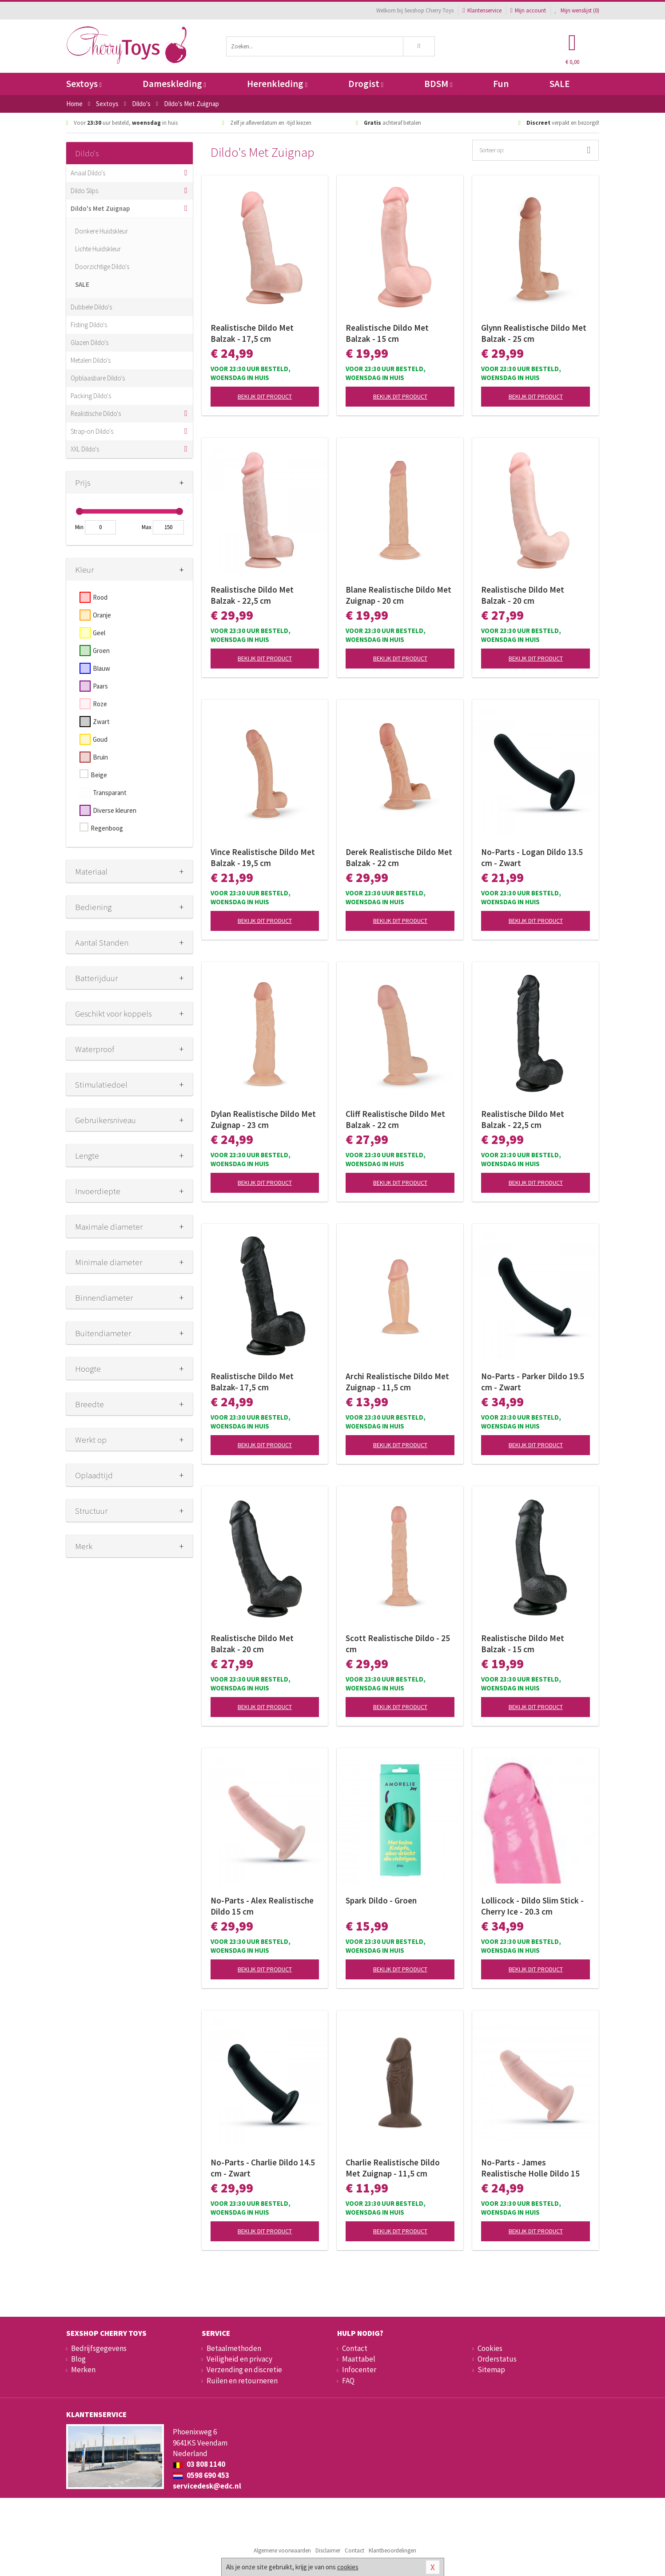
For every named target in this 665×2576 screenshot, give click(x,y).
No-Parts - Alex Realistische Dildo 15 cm (262, 1906)
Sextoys (84, 84)
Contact (354, 2348)
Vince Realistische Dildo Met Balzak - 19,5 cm (263, 857)
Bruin (100, 757)
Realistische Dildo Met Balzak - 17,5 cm (252, 333)
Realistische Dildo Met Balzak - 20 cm (522, 595)
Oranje (102, 615)
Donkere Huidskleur (101, 231)
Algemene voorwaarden (282, 2550)
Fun (501, 84)
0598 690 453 (201, 2475)
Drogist (365, 84)
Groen (101, 650)
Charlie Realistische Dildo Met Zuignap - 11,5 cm (393, 2168)
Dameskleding (174, 84)
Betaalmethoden (234, 2348)
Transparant (110, 792)
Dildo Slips (84, 190)
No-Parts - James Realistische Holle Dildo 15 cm (530, 2168)
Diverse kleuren (114, 810)
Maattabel (358, 2359)
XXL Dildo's (85, 449)
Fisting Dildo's (89, 325)
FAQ (348, 2381)
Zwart (101, 721)
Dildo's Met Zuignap (100, 208)
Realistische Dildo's (96, 413)
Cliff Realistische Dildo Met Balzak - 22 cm (395, 1119)
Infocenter (359, 2369)
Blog (78, 2359)
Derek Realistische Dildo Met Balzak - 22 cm (399, 857)
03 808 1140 (199, 2464)
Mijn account (528, 10)
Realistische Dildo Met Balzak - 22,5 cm (252, 595)
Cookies (490, 2348)
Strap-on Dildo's (92, 431)
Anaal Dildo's (88, 173)
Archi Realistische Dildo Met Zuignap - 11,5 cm (397, 1382)
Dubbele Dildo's (91, 307)
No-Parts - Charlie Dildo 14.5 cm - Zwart (263, 2168)
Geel (99, 633)
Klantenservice (481, 10)
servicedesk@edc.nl (207, 2486)
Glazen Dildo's (89, 342)
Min (79, 527)
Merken (83, 2369)
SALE (560, 84)
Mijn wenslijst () (577, 10)
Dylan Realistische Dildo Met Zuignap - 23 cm (263, 1119)
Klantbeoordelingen (392, 2550)
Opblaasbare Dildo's (98, 378)
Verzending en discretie (244, 2369)
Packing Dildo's (91, 396)
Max (146, 527)
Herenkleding (277, 84)
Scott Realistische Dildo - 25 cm (398, 1643)
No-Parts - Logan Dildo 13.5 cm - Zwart (532, 857)
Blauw (101, 668)
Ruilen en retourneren (242, 2381)
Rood (100, 597)
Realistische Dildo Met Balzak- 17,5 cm (252, 1382)
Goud (100, 739)
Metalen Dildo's (91, 360)
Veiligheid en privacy (239, 2359)
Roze (100, 704)
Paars (100, 686)
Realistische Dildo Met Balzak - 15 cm (387, 333)
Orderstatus (497, 2359)
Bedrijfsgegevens (99, 2348)
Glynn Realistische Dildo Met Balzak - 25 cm (533, 333)
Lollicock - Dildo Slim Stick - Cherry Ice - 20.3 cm (532, 1906)
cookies (347, 2567)
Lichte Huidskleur (98, 249)
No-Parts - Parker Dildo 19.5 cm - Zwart (532, 1382)
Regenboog (107, 828)
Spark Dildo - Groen (381, 1900)
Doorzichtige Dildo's (102, 266)
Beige (99, 775)
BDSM (438, 84)
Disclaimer (327, 2550)
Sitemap (491, 2369)
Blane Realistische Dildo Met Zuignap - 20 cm (398, 595)
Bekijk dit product (265, 396)
